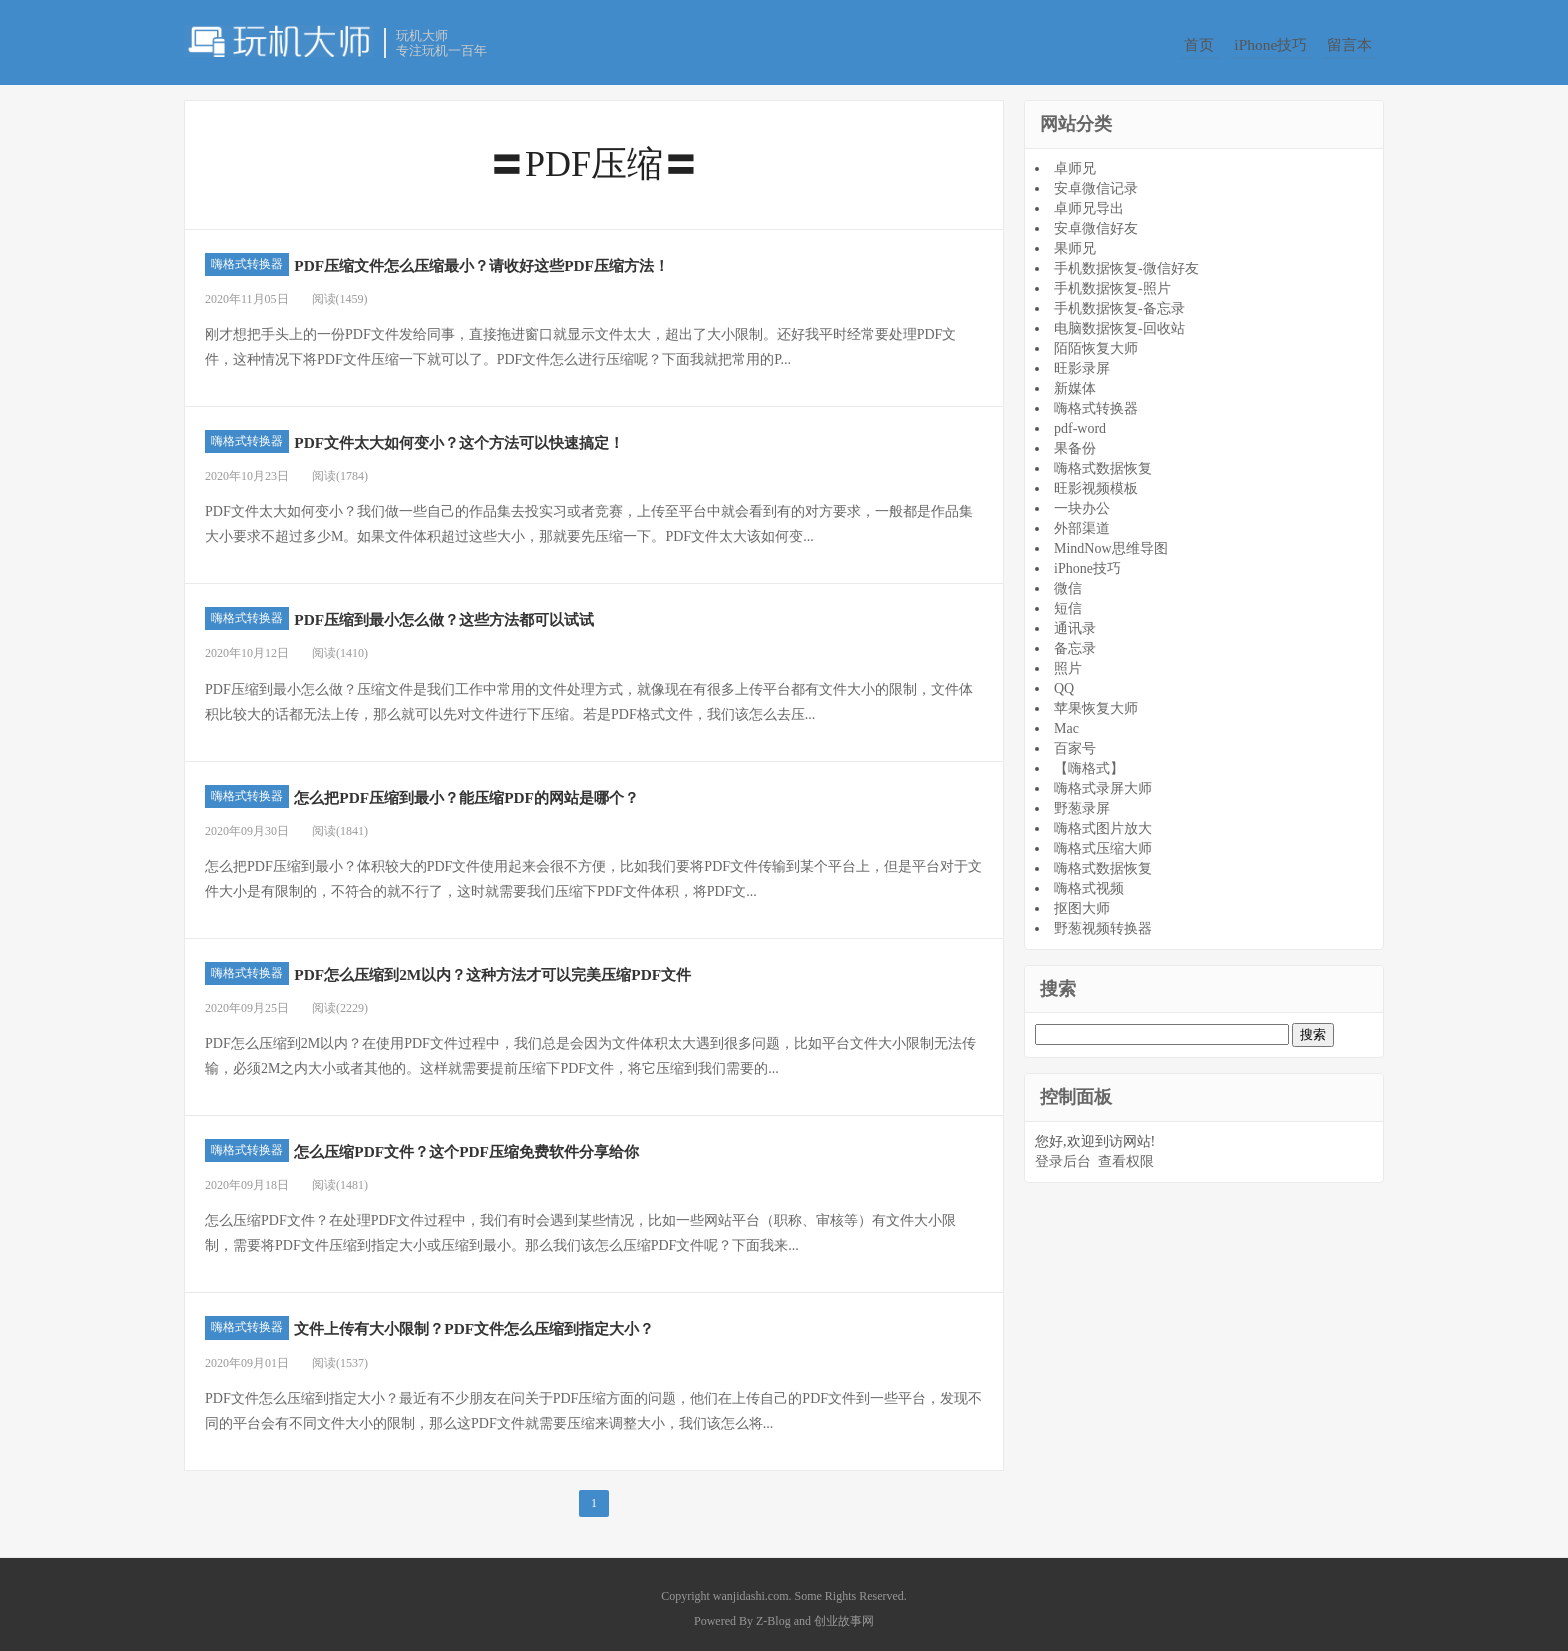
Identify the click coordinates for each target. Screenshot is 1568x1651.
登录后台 (1063, 1154)
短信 (1068, 600)
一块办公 (1082, 500)
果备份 (1075, 440)
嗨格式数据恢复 (1103, 460)
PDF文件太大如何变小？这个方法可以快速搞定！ (540, 433)
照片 (1068, 660)
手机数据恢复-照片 (1112, 280)
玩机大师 (279, 41)
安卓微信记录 (1096, 180)
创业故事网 (844, 1613)
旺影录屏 (1082, 360)
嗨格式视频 (1089, 880)
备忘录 (1075, 640)
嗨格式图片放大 (1103, 820)
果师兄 (1075, 240)
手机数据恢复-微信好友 (1126, 260)
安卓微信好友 (1096, 220)
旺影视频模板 (1096, 480)
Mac (1066, 720)
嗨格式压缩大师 (1103, 840)
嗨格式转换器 (247, 257)
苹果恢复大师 (1096, 700)
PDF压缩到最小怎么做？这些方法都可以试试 (518, 610)
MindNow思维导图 (1111, 540)
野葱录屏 (1082, 800)
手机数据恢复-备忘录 (1119, 300)
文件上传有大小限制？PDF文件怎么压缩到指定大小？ (562, 1319)
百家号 (1075, 740)
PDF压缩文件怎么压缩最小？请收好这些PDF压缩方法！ (573, 256)
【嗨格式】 (1089, 760)
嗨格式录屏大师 (1103, 780)
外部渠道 (1082, 520)
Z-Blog (773, 1613)
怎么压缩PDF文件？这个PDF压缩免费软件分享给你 (551, 1142)
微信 (1068, 580)
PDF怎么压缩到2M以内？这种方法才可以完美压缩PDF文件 (588, 965)
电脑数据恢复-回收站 (1119, 320)
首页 (1191, 44)
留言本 (1362, 44)
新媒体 (1075, 380)
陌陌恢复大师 (1096, 340)
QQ (1064, 680)
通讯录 (1075, 620)
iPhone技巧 (1272, 44)
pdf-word (1080, 420)
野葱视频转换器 (1103, 920)
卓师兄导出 (1089, 200)
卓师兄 (1075, 160)
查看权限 (1126, 1154)
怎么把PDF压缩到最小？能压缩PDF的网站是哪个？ (551, 787)
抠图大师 (1082, 900)
